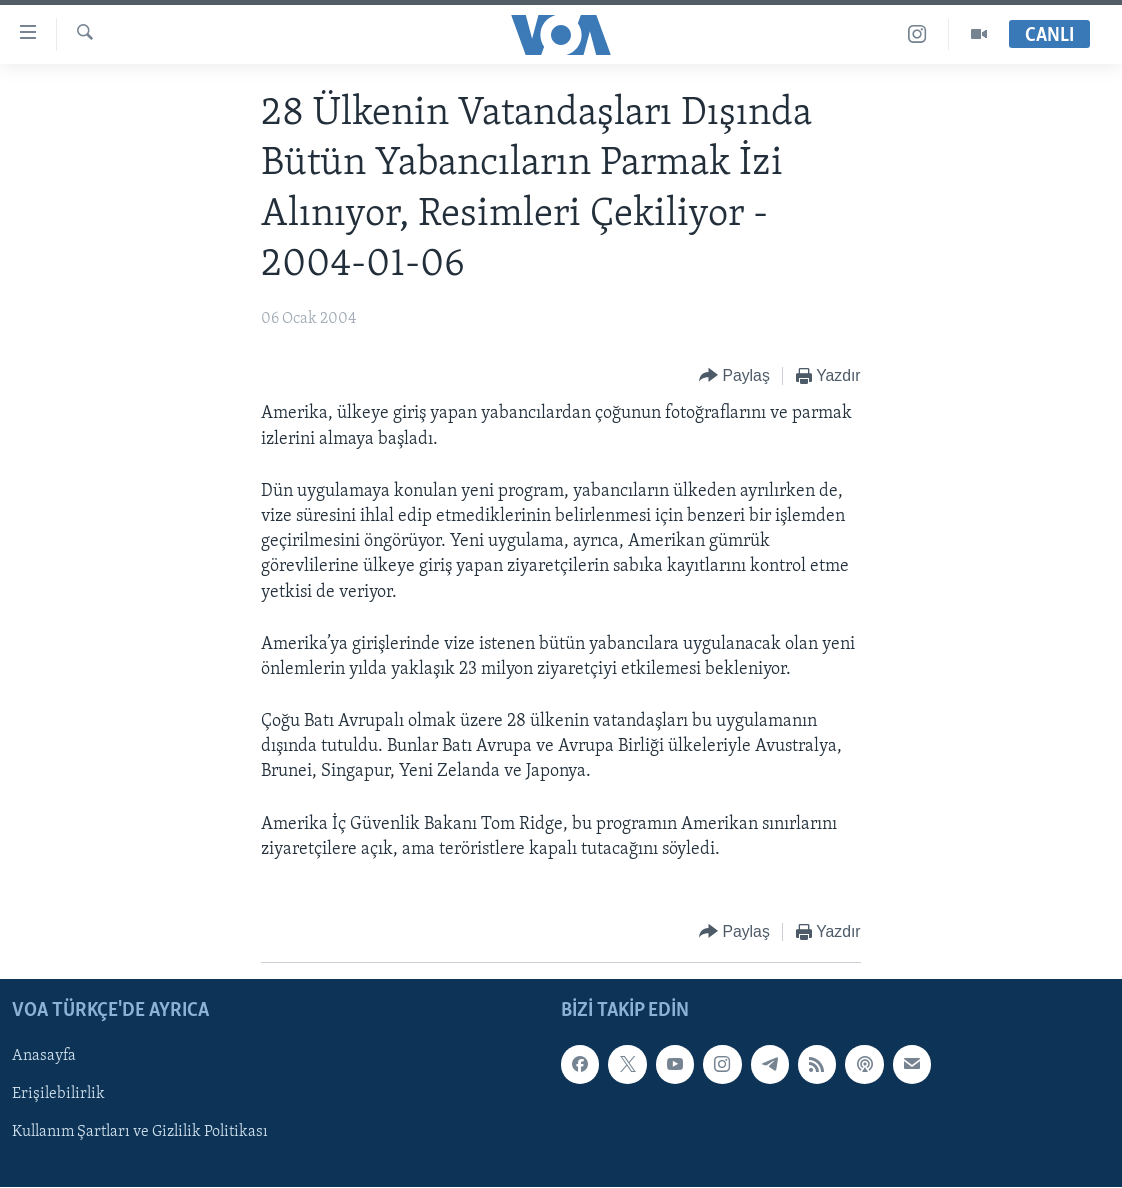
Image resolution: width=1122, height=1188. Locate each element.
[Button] (734, 376)
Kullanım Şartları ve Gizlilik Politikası (140, 1133)
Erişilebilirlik (58, 1095)
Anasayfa (44, 1056)
